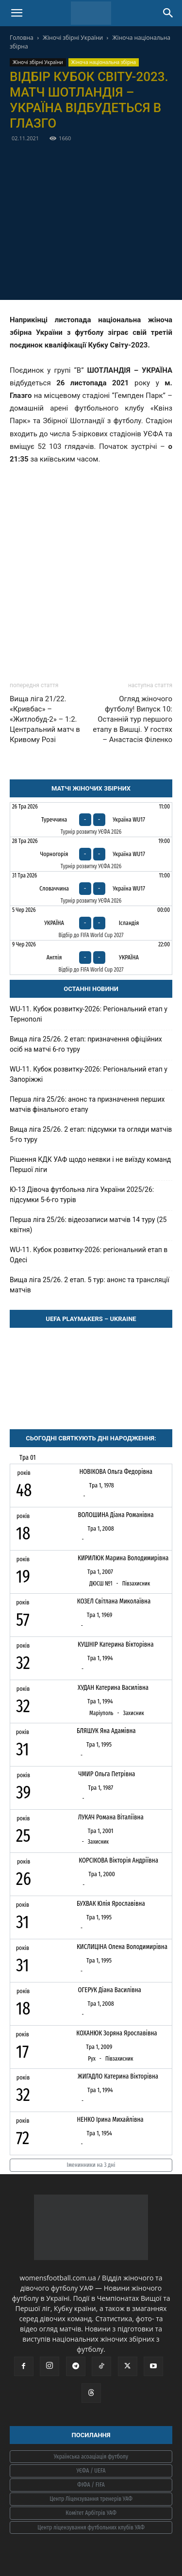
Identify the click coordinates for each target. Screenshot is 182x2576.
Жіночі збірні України (73, 37)
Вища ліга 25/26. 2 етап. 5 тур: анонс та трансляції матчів (89, 1285)
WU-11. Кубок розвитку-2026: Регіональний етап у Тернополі (88, 1014)
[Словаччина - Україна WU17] (91, 889)
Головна (21, 37)
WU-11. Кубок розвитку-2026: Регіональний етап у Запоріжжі (88, 1074)
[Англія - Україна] (91, 957)
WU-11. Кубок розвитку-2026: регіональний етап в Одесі (88, 1255)
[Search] (168, 13)
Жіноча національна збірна (103, 62)
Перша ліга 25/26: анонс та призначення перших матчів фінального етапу (87, 1104)
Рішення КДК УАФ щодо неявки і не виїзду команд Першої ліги (90, 1164)
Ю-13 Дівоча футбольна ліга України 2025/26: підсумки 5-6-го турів (82, 1195)
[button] (16, 13)
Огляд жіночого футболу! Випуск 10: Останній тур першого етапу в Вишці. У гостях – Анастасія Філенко (132, 719)
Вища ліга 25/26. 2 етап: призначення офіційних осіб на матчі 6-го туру (86, 1044)
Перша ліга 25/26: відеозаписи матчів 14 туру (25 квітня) (88, 1225)
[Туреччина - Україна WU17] (91, 820)
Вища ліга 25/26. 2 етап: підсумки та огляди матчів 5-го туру (91, 1134)
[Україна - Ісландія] (91, 923)
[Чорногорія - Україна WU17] (91, 854)
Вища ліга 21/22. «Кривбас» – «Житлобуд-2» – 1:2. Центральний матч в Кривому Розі (45, 719)
